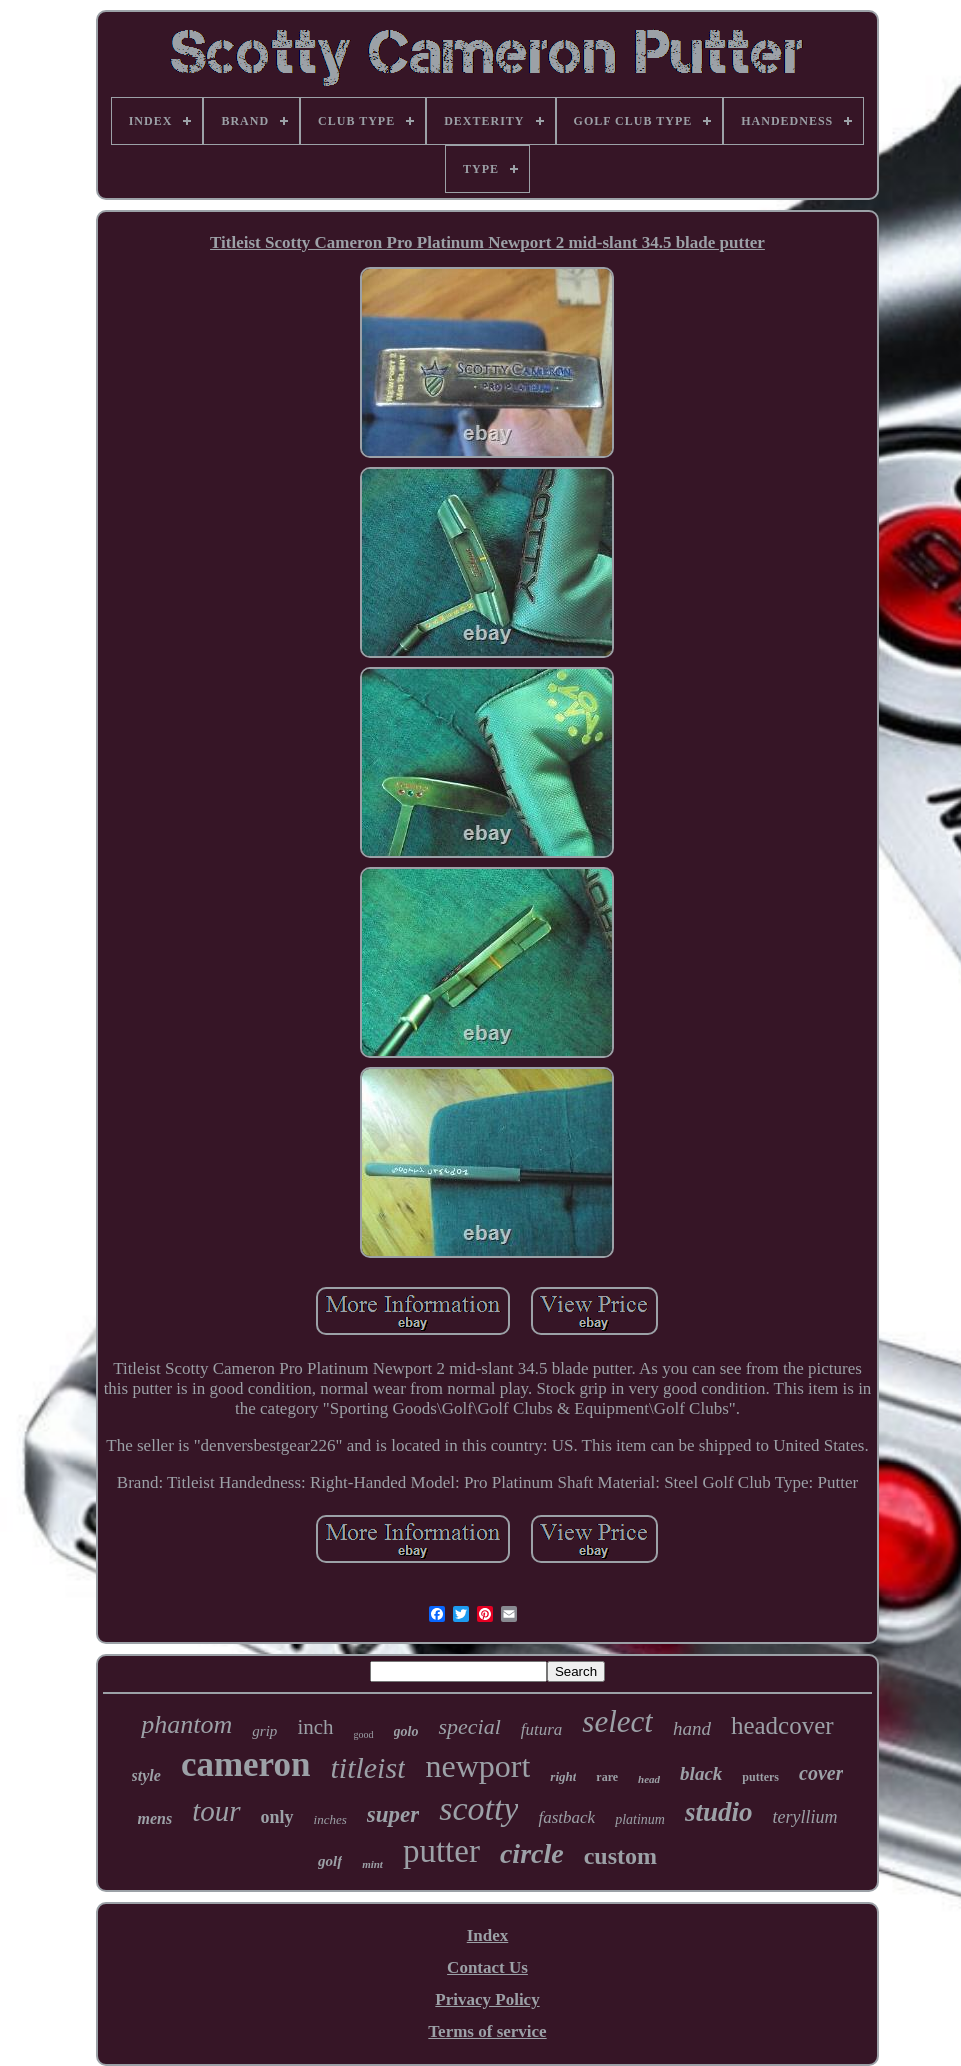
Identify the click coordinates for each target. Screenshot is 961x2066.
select (617, 1721)
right (563, 1776)
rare (607, 1777)
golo (406, 1731)
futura (542, 1729)
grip (264, 1731)
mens (155, 1818)
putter (441, 1851)
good (364, 1734)
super (393, 1814)
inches (330, 1819)
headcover (782, 1725)
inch (315, 1727)
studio (719, 1812)
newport (477, 1766)
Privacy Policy (487, 1999)
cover (821, 1773)
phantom (186, 1724)
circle (532, 1853)
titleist (367, 1767)
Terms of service (487, 2031)
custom (620, 1856)
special (469, 1726)
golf (330, 1861)
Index (488, 1935)
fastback (566, 1817)
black (701, 1773)
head (649, 1779)
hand (692, 1728)
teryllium (804, 1817)
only (277, 1817)
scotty (478, 1808)
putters (760, 1777)
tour (216, 1811)
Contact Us (487, 1967)
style (146, 1775)
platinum (640, 1819)
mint (372, 1864)
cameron (246, 1764)
